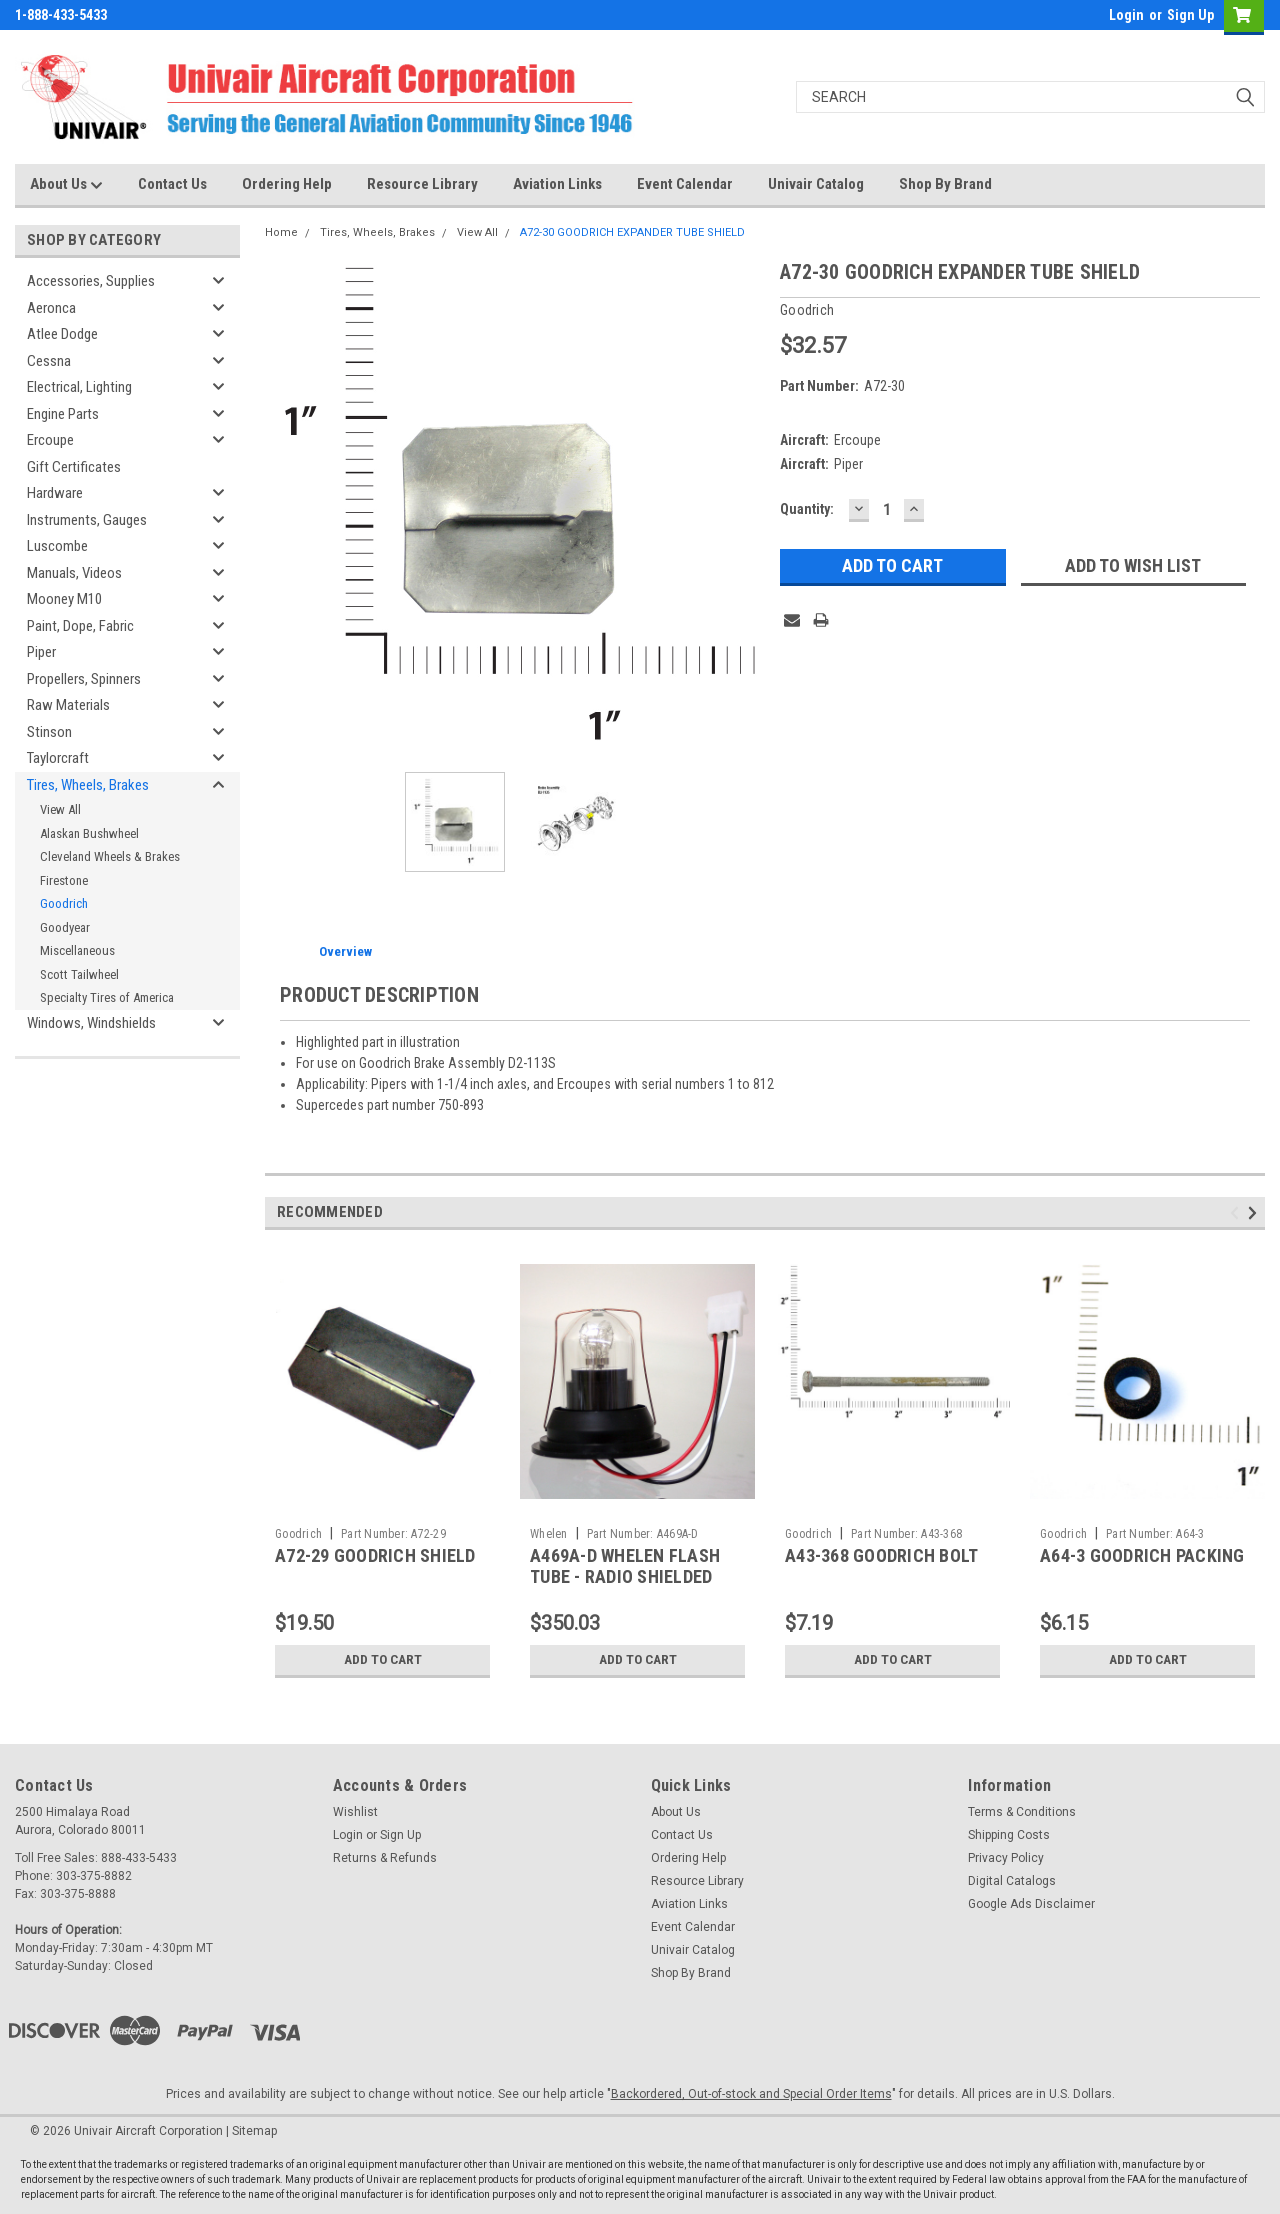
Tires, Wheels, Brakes (88, 785)
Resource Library (422, 184)
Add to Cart (382, 1660)
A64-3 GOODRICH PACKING (1142, 1555)
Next (1255, 1213)
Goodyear (65, 927)
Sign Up (1190, 15)
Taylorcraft (58, 758)
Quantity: (807, 509)
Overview (345, 951)
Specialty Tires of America (107, 997)
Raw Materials (68, 705)
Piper (41, 652)
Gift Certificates (74, 467)
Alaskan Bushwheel (89, 833)
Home (281, 232)
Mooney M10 (64, 599)
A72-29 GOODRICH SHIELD (375, 1555)
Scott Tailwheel (79, 974)
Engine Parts (63, 414)
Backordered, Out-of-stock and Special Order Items (751, 2094)
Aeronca (51, 308)
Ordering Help (287, 184)
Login (1126, 15)
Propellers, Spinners (84, 679)
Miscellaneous (77, 950)
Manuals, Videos (74, 573)
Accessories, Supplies (91, 281)
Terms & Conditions (1022, 1812)
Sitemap (254, 2131)
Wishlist (355, 1812)
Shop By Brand (945, 184)
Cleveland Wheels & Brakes (110, 856)
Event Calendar (685, 184)
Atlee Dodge (62, 334)
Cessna (49, 361)
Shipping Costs (1009, 1835)
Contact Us (172, 184)
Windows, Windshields (91, 1023)
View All (60, 809)
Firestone (64, 880)
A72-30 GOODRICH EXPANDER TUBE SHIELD (632, 232)
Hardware (55, 493)
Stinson (49, 732)
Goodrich (64, 903)
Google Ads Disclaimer (1031, 1904)
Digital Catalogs (1012, 1881)
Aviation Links (557, 184)
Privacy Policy (1006, 1858)
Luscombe (57, 546)
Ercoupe (50, 440)
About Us (66, 185)
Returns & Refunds (385, 1858)
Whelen (549, 1534)
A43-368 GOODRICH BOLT (881, 1555)
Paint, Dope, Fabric (80, 626)
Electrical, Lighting (79, 387)
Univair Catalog (816, 184)
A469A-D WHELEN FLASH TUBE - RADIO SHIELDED (625, 1566)
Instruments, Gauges (87, 520)
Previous (1237, 1213)
